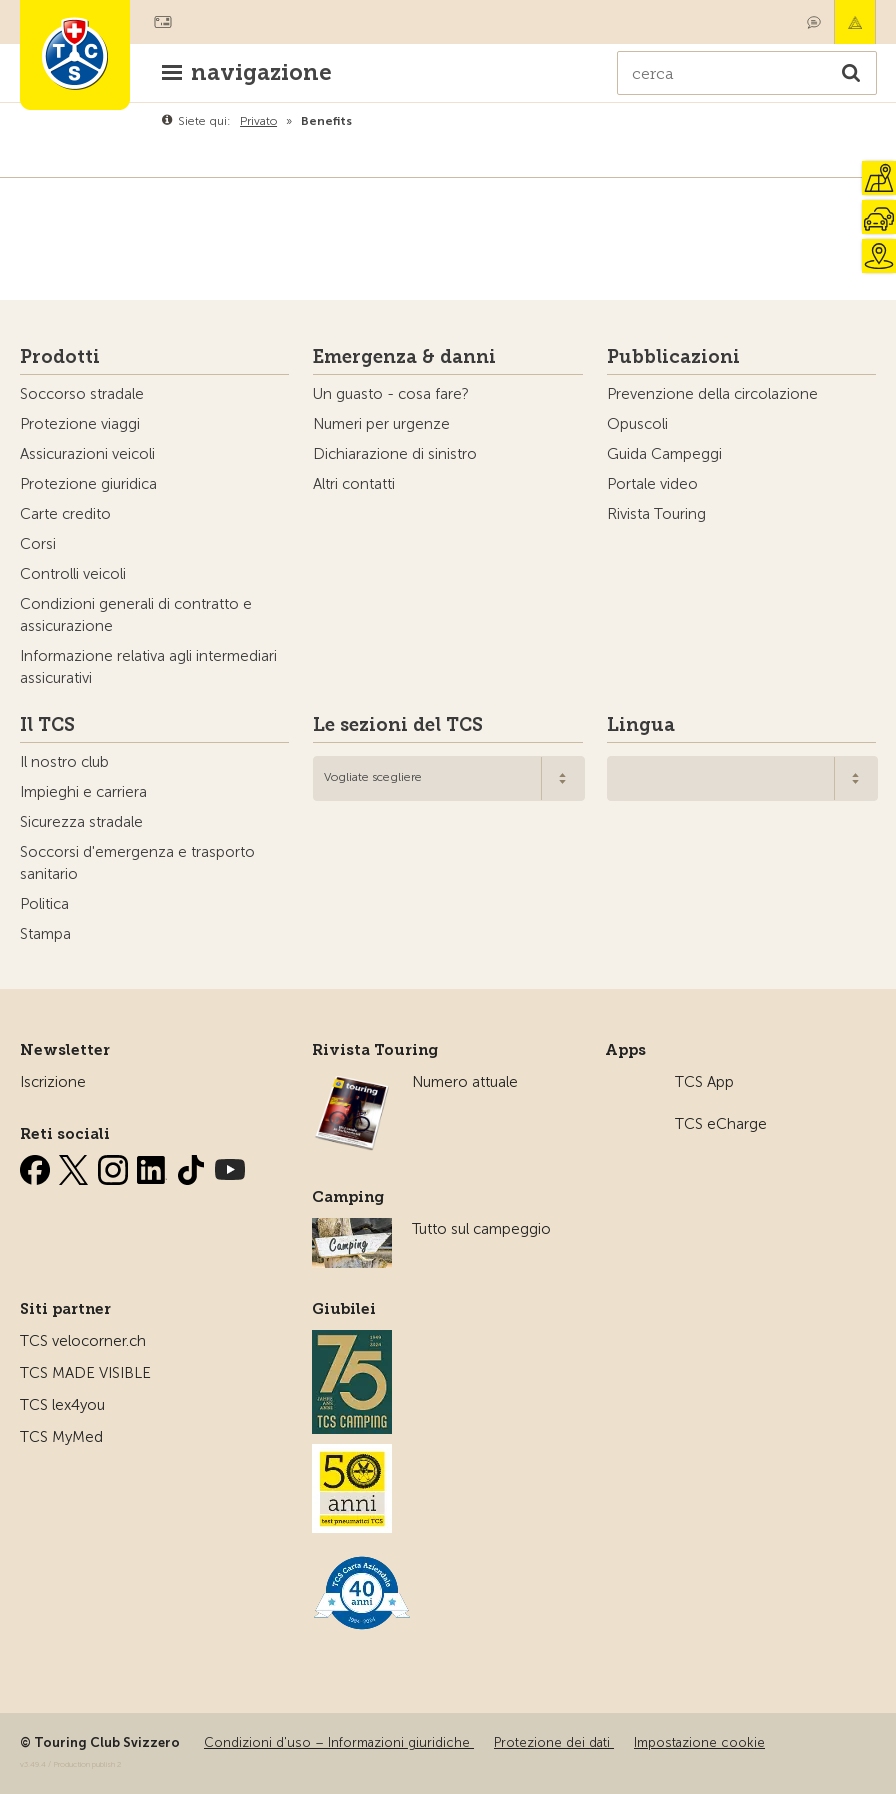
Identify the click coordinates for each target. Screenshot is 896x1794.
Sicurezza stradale (81, 822)
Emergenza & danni (855, 22)
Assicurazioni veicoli (87, 454)
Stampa (45, 934)
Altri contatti (354, 484)
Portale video (652, 484)
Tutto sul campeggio (481, 1229)
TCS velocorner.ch (83, 1341)
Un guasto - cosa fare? (391, 394)
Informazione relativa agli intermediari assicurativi (148, 667)
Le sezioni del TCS (398, 725)
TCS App (704, 1082)
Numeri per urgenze (381, 424)
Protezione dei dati (554, 1742)
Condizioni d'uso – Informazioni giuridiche (339, 1742)
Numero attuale (465, 1082)
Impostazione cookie (699, 1742)
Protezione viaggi (80, 424)
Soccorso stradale (82, 394)
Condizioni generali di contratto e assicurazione (136, 615)
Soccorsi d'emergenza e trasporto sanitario (137, 863)
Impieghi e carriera (83, 792)
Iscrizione (53, 1082)
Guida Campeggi (664, 454)
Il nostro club (64, 762)
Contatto (814, 22)
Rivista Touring (656, 514)
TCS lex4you (62, 1405)
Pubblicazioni (673, 357)
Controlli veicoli (73, 574)
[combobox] (448, 778)
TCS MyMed (61, 1437)
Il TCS (47, 725)
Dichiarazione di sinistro (395, 454)
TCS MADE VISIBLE (85, 1373)
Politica (44, 904)
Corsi (38, 544)
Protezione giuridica (88, 484)
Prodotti (60, 357)
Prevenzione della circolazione (712, 394)
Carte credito (65, 514)
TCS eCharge (721, 1124)
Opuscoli (637, 424)
